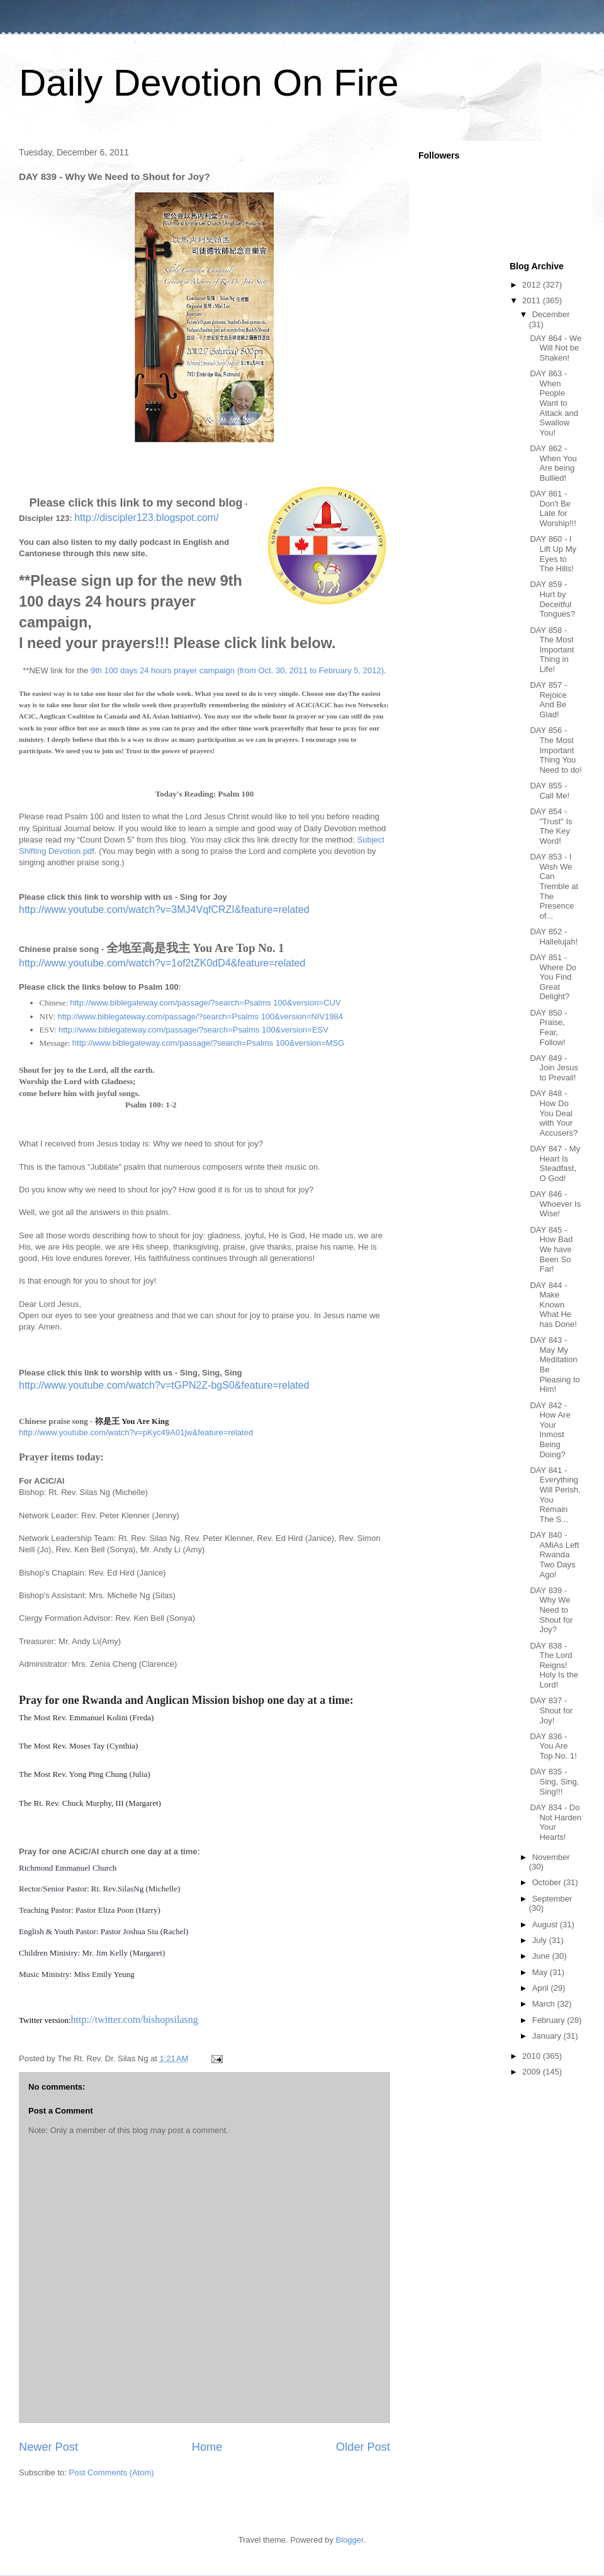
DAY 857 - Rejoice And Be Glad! (548, 699)
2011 (532, 300)
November (551, 1857)
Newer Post (48, 2447)
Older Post (363, 2447)
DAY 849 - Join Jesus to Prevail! (554, 1067)
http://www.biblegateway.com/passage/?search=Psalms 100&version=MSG (208, 1043)
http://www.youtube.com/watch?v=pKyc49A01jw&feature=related (136, 1432)
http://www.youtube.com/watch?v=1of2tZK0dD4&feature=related (162, 963)
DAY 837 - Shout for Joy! (551, 1710)
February (550, 2020)
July (540, 1940)
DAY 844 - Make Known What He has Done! (553, 1304)
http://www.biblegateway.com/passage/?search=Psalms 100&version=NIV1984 (201, 1016)
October (548, 1882)
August (546, 1924)
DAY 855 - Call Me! (549, 790)
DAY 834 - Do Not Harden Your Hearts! (555, 1822)
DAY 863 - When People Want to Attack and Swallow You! (554, 403)
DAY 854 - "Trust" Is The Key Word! (551, 826)
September (552, 1898)
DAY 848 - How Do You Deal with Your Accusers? (554, 1113)
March (544, 2003)
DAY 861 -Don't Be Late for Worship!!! (553, 508)
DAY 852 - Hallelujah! (554, 936)
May (541, 1972)
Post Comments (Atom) (111, 2472)
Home (207, 2447)
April (541, 1988)
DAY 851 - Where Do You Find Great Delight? (553, 977)
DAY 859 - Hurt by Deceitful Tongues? (552, 599)
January (548, 2036)
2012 (532, 284)
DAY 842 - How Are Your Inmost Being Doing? (550, 1430)
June (542, 1956)
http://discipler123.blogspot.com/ (146, 517)
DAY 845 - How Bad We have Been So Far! (551, 1249)
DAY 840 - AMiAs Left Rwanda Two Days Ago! (554, 1554)
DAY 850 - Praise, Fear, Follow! (548, 1027)
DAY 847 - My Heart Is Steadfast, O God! (555, 1163)
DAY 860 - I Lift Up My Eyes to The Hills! (553, 553)
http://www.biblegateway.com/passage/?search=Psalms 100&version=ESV (193, 1029)
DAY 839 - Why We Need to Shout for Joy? (551, 1610)
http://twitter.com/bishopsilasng (134, 2019)
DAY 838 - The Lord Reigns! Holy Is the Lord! (554, 1665)
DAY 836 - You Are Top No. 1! (553, 1746)
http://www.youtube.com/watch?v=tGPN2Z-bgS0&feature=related (164, 1385)
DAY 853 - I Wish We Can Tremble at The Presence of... (554, 886)
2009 (532, 2071)
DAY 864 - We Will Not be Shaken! (555, 347)
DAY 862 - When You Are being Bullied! (553, 463)
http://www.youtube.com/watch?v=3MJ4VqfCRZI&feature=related (164, 909)
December (551, 314)
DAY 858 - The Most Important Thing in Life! (552, 649)
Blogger (350, 2540)
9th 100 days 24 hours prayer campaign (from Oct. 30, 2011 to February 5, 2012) (237, 670)
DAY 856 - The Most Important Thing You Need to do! (555, 749)
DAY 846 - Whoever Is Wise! (555, 1203)
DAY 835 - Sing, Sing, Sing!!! (554, 1781)
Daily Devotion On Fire (209, 83)
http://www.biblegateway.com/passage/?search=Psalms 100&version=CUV (205, 1002)
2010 (532, 2056)
